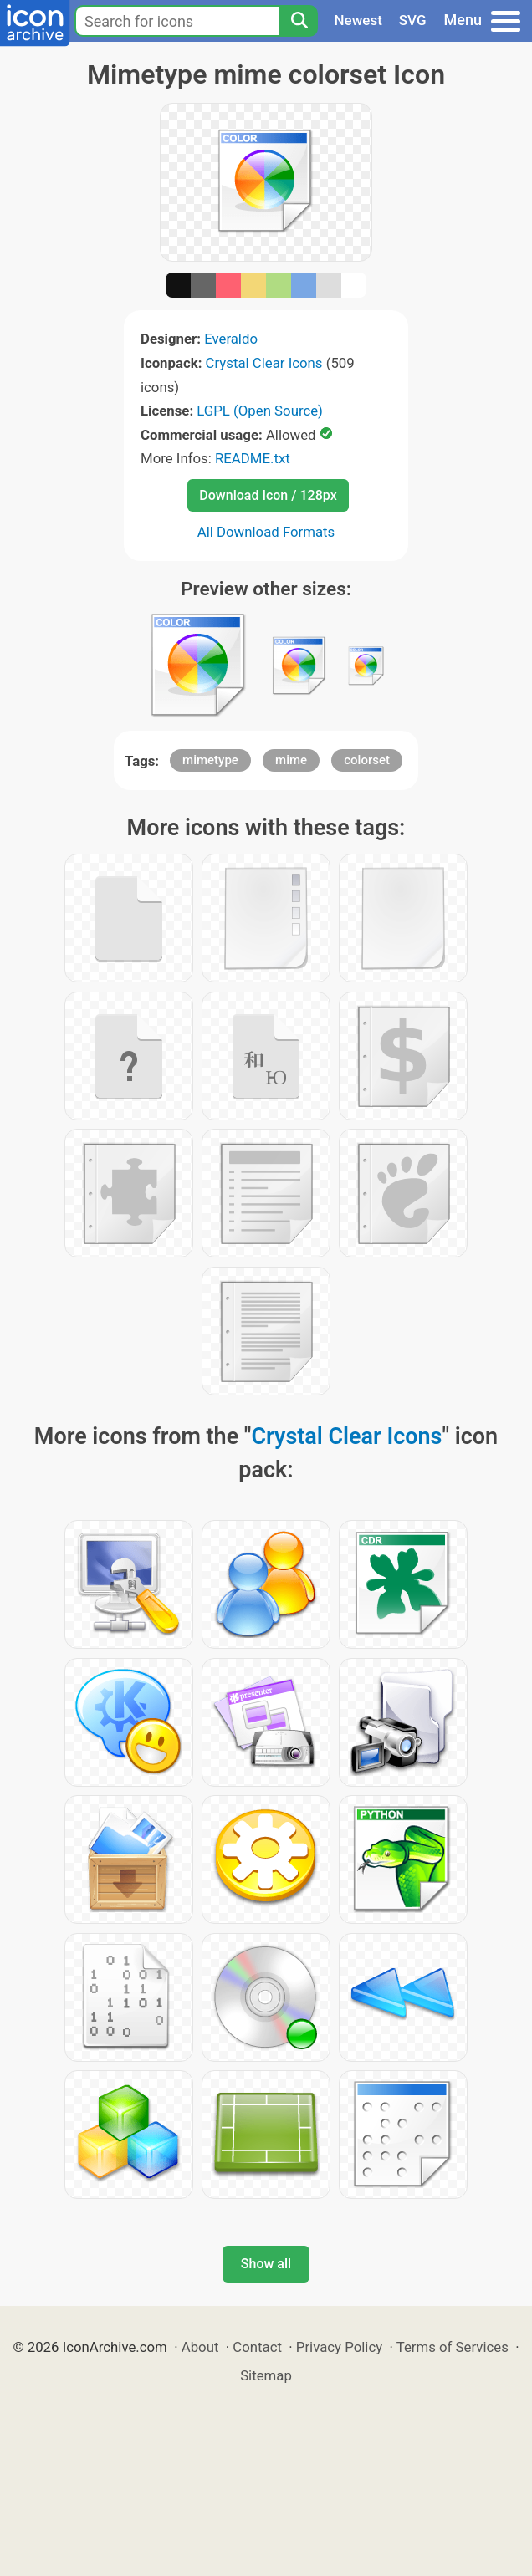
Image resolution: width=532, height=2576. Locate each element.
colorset (367, 760)
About (200, 2347)
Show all (266, 2264)
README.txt (252, 458)
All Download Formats (266, 531)
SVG (413, 20)
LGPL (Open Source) (260, 410)
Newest (358, 20)
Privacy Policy (339, 2347)
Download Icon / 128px (267, 495)
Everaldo (231, 338)
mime (291, 760)
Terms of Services (452, 2347)
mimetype (210, 760)
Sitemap (266, 2375)
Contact (257, 2347)
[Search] (298, 21)
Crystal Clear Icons (264, 363)
